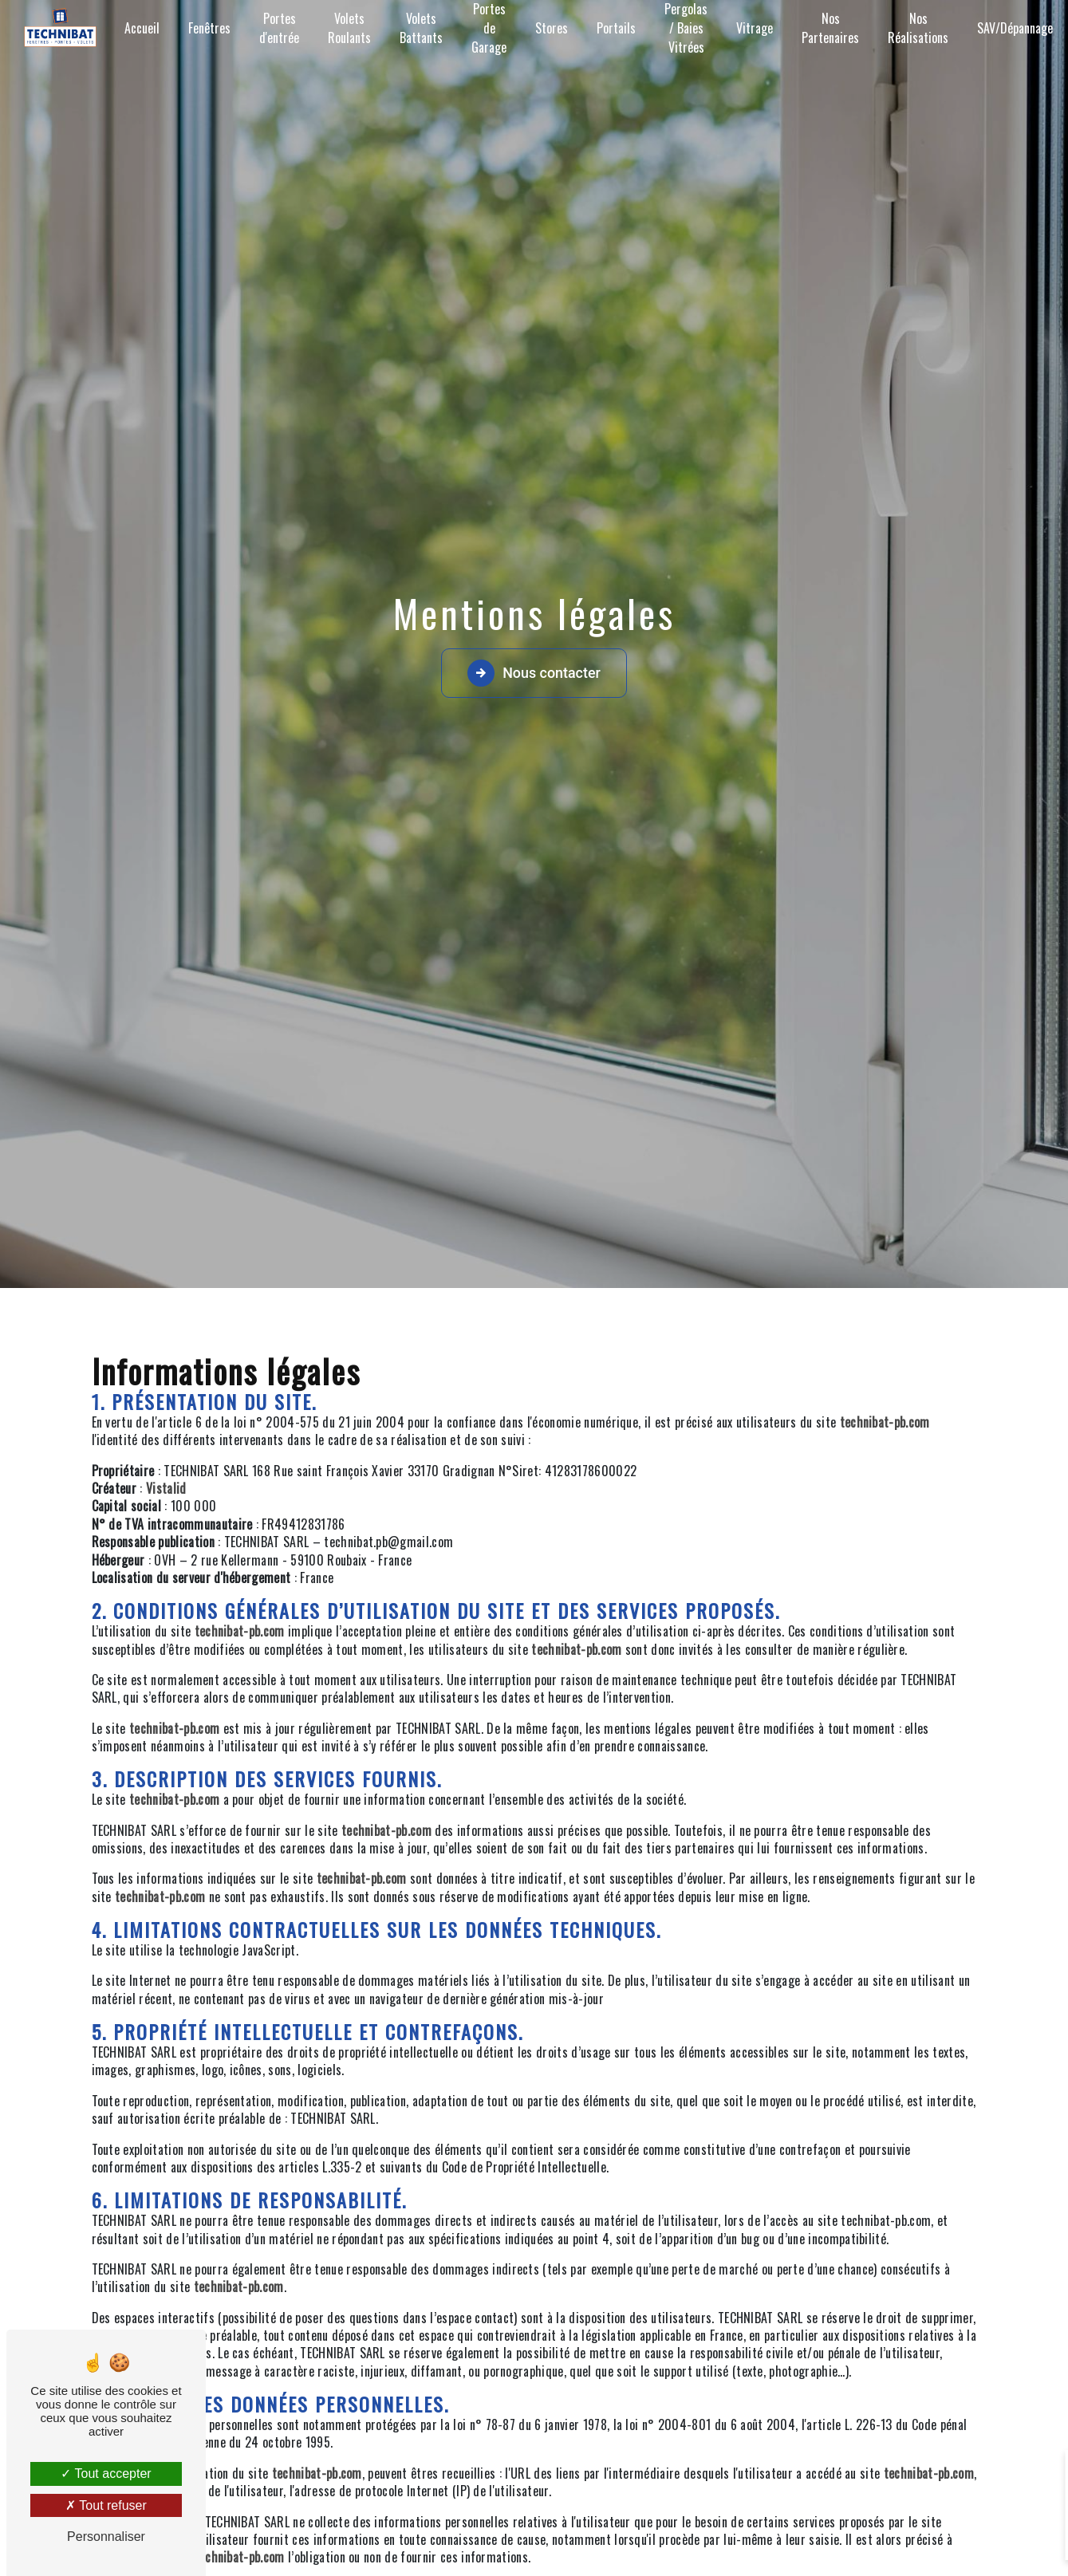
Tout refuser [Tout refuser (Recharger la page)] (106, 2505)
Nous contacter (534, 673)
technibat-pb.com (885, 1422)
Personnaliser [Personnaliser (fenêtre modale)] (106, 2536)
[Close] (1029, 2472)
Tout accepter (106, 2473)
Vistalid (166, 1488)
